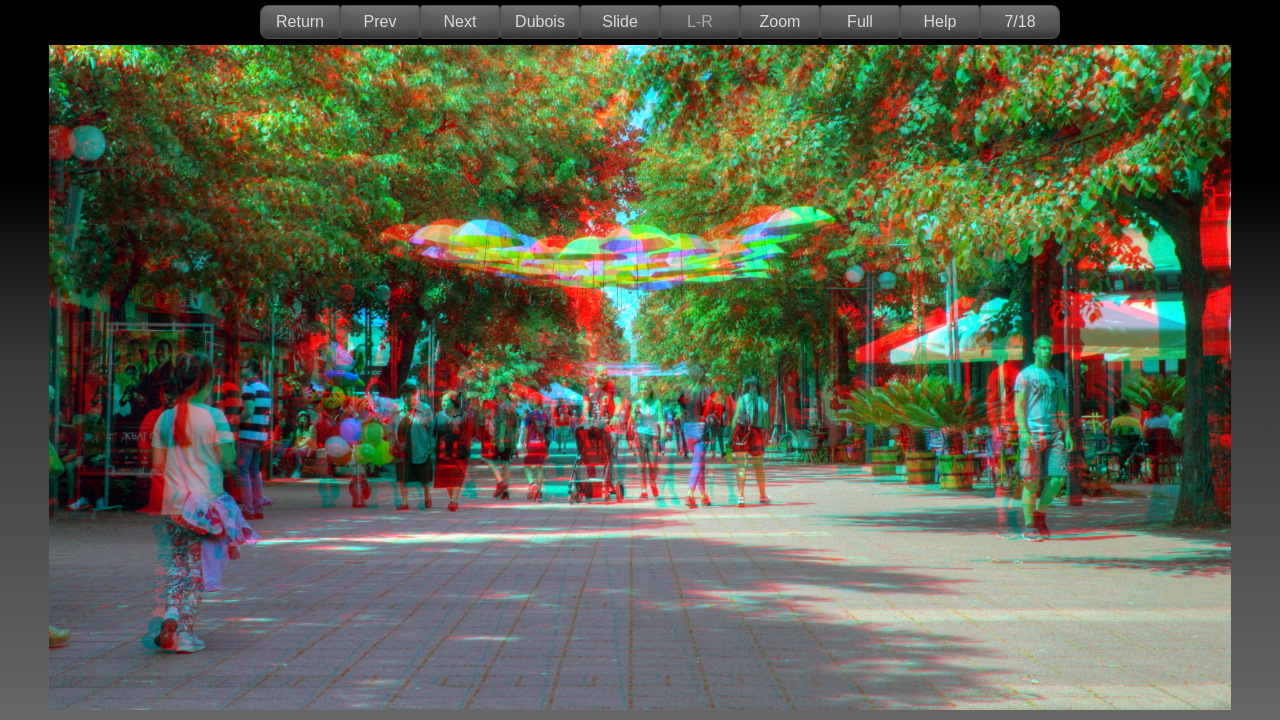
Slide (620, 21)
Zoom (780, 21)
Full (860, 21)
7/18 (1019, 21)
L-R (700, 21)
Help (940, 21)
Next (460, 21)
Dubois (540, 21)
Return (300, 21)
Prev (380, 21)
